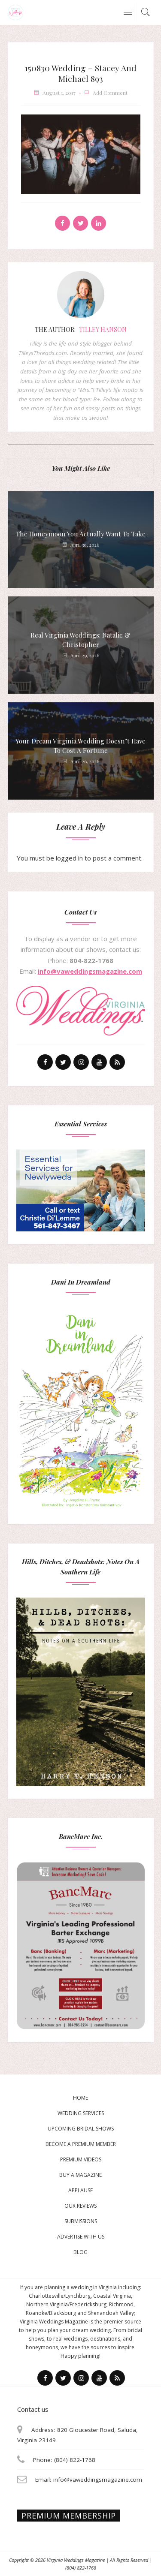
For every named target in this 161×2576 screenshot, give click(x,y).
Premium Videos (80, 2159)
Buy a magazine (80, 2175)
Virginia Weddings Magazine (76, 2560)
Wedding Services (81, 2113)
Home (80, 2097)
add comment (110, 92)
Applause (80, 2190)
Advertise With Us (80, 2236)
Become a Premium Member (81, 2144)
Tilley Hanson (103, 329)
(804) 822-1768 (80, 2567)
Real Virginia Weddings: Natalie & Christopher (80, 640)
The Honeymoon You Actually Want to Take (81, 534)
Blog (80, 2252)
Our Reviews (80, 2205)
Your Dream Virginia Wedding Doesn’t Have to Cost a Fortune (80, 746)
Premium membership (68, 2515)
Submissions (80, 2221)
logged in (69, 858)
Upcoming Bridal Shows (81, 2128)
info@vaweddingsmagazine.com (90, 971)
